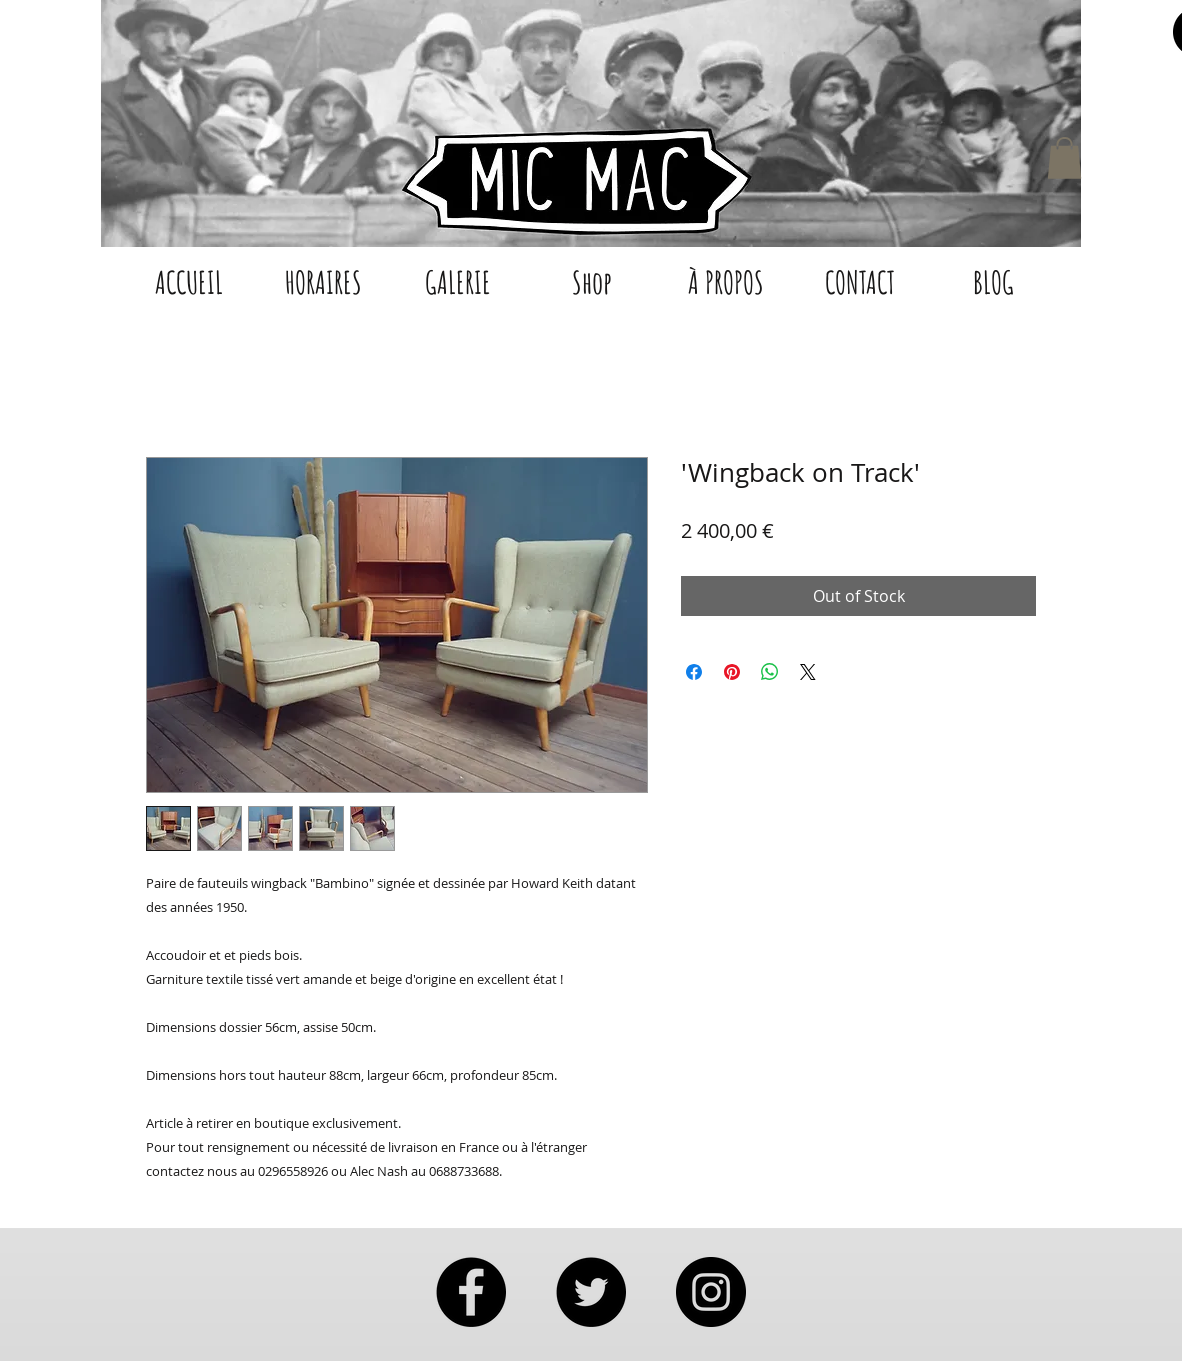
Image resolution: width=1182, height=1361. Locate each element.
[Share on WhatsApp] (770, 672)
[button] (1064, 158)
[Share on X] (808, 672)
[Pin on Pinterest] (732, 672)
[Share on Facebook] (694, 672)
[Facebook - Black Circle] (471, 1292)
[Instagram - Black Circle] (711, 1292)
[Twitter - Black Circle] (591, 1292)
